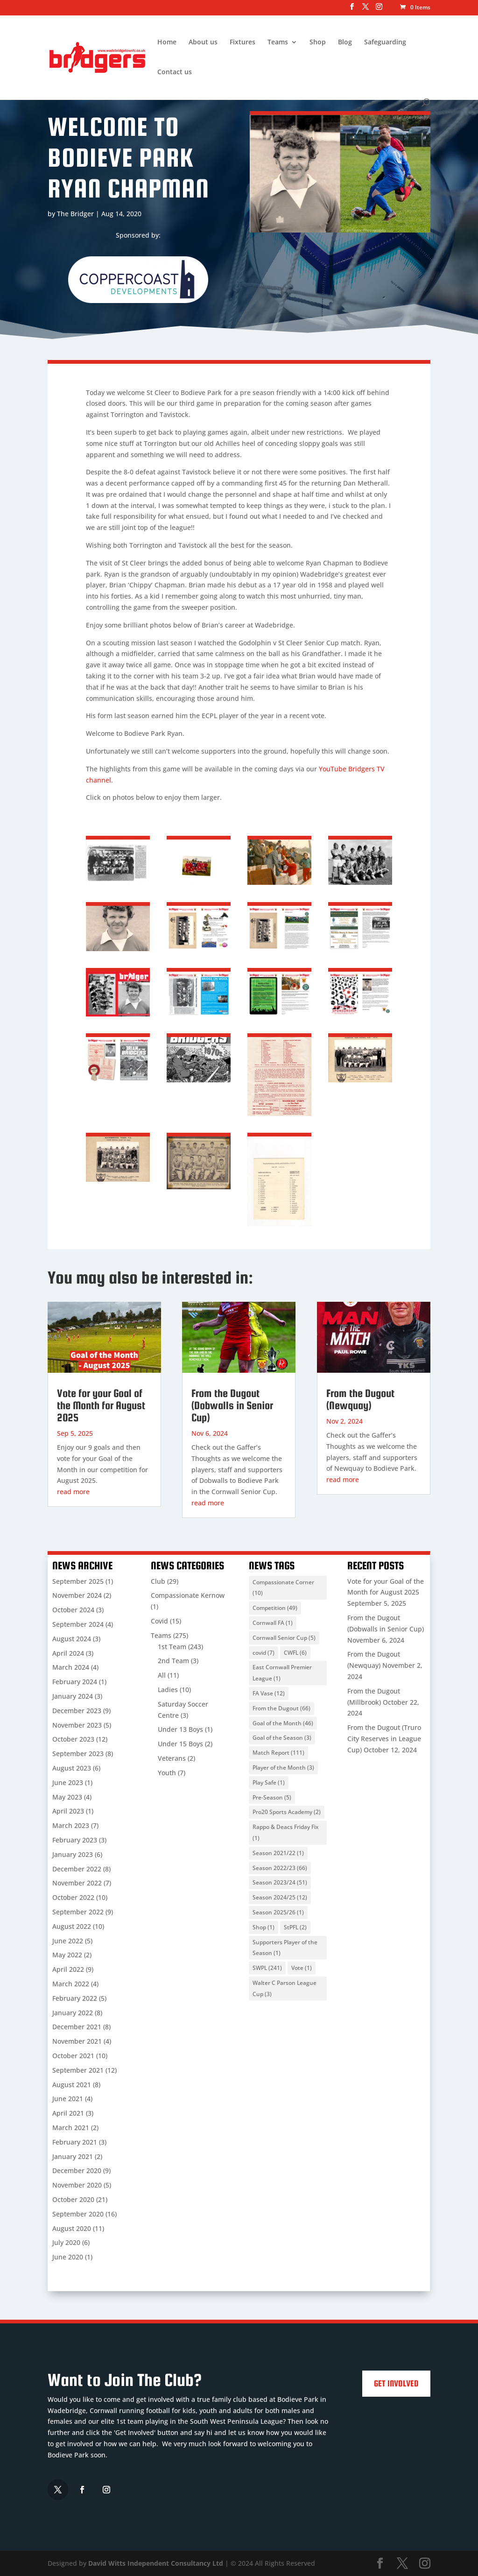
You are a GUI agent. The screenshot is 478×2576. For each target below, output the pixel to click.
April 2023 (68, 1811)
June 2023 (67, 1782)
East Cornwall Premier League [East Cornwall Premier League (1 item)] (282, 1672)
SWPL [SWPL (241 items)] (267, 1968)
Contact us (174, 72)
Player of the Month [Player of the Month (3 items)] (283, 1767)
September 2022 (78, 1911)
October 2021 (73, 2055)
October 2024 (73, 1609)
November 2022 (77, 1882)
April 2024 (68, 1653)
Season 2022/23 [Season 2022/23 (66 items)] (280, 1868)
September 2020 (78, 2213)
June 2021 (67, 2098)
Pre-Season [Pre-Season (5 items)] (272, 1797)
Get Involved (396, 2383)
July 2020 (66, 2242)
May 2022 (67, 1954)
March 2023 (70, 1825)
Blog (345, 42)
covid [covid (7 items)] (263, 1653)
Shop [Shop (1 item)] (263, 1927)
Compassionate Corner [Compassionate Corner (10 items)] (283, 1587)
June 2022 (67, 1940)
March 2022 (70, 1983)
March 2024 (70, 1667)
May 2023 (67, 1797)
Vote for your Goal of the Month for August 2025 (101, 1405)
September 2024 (78, 1624)
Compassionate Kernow (188, 1595)
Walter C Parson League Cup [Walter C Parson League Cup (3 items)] (284, 1988)
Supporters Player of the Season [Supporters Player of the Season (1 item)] (285, 1947)
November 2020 (77, 2185)
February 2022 (74, 1998)
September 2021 (78, 2070)
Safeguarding (385, 42)
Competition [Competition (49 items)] (275, 1608)
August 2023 (71, 1768)
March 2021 (70, 2127)
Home (166, 42)
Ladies (168, 1689)
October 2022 (73, 1897)
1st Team (172, 1646)
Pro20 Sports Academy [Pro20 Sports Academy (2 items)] (287, 1812)
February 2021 (74, 2142)
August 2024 (71, 1638)
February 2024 (74, 1681)
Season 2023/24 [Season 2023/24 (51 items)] (280, 1882)
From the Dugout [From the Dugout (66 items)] (281, 1708)
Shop (317, 42)
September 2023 (78, 1753)
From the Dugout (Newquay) (360, 1399)
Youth (167, 1772)
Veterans (172, 1758)
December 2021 (76, 2026)
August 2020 (71, 2228)
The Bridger (75, 213)
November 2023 (77, 1725)
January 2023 (72, 1854)
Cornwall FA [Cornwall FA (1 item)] (273, 1623)
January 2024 (72, 1696)
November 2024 (77, 1595)
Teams (277, 42)
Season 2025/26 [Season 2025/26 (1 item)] (278, 1912)
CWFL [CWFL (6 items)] (295, 1653)
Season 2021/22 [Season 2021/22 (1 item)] (278, 1853)
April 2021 (68, 2113)
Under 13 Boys (180, 1729)
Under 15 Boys (180, 1743)
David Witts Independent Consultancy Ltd (155, 2563)
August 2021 (71, 2084)
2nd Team (173, 1660)
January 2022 (72, 2012)
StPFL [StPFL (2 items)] (295, 1927)
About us (203, 42)
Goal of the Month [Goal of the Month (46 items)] (283, 1723)
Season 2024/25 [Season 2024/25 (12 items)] (280, 1897)
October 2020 (73, 2199)
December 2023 (76, 1710)
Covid (159, 1620)
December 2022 (76, 1868)
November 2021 (77, 2041)
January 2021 (72, 2156)
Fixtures (242, 42)
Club (158, 1581)
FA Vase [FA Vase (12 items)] (269, 1693)
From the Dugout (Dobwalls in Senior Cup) (232, 1405)
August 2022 (71, 1926)
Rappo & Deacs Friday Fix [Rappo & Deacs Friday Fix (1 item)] (285, 1832)
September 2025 (78, 1581)
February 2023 (74, 1839)
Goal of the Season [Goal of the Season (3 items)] (282, 1738)
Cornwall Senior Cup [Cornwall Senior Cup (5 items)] (284, 1638)
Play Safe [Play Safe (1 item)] (269, 1782)
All (162, 1675)
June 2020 (67, 2256)
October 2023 (73, 1739)
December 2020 (76, 2170)
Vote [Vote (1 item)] (301, 1968)
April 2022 (68, 1969)
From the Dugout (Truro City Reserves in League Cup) (384, 1738)
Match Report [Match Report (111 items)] (278, 1753)
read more (73, 1491)
